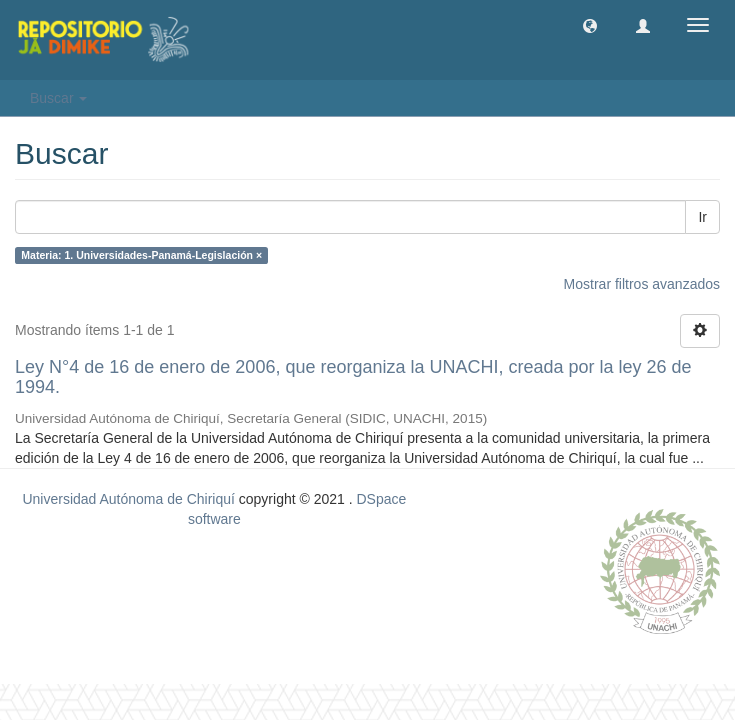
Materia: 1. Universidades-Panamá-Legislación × (141, 255)
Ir (702, 217)
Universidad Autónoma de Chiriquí (128, 499)
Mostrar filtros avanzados (642, 284)
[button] (590, 25)
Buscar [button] (58, 98)
